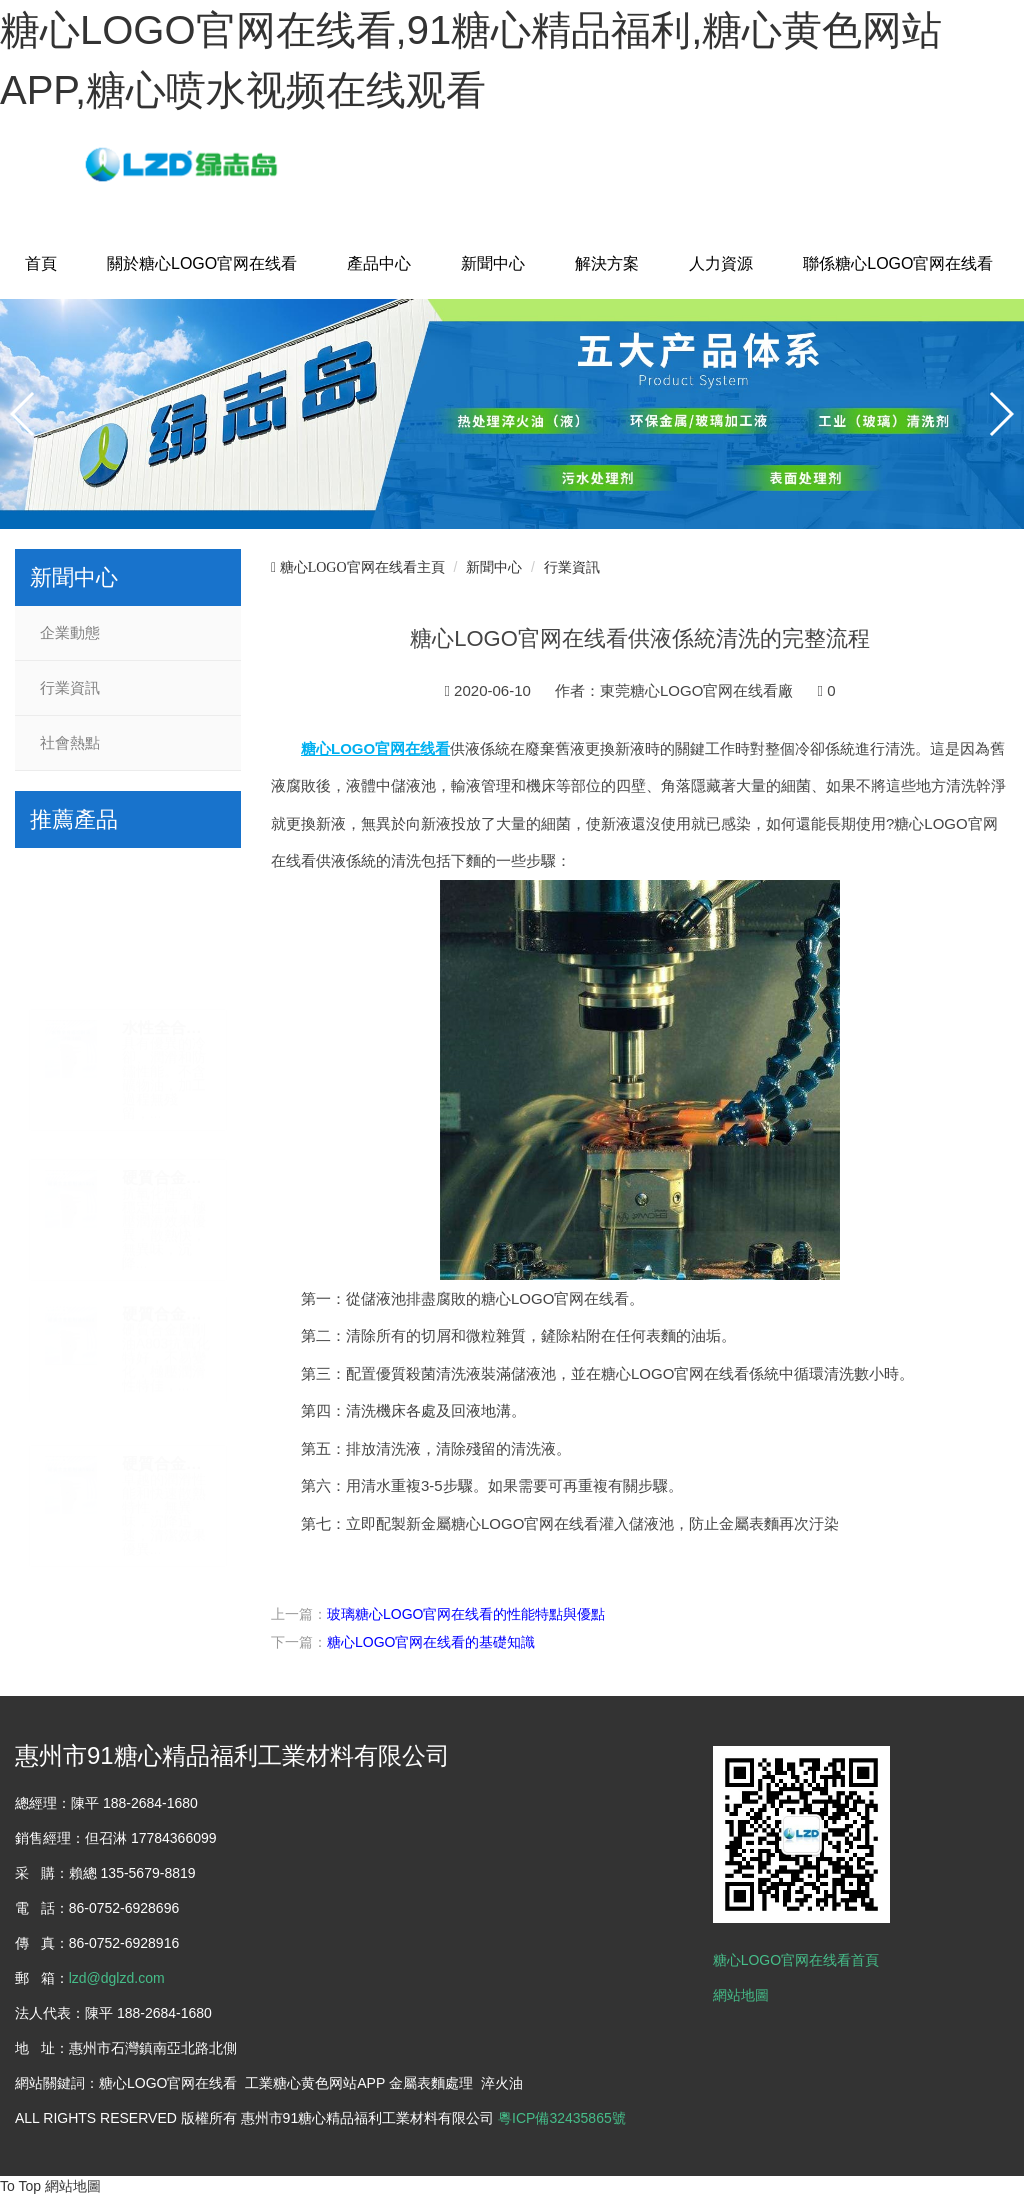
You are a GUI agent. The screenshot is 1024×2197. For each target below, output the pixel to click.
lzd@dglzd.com (117, 1978)
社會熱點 (70, 743)
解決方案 (607, 263)
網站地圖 (741, 1995)
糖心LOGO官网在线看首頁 (796, 1960)
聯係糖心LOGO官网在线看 (898, 263)
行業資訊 (70, 688)
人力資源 (721, 263)
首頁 (41, 263)
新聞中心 (493, 263)
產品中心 (379, 263)
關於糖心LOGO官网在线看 (202, 263)
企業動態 (70, 633)
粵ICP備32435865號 (562, 2118)
